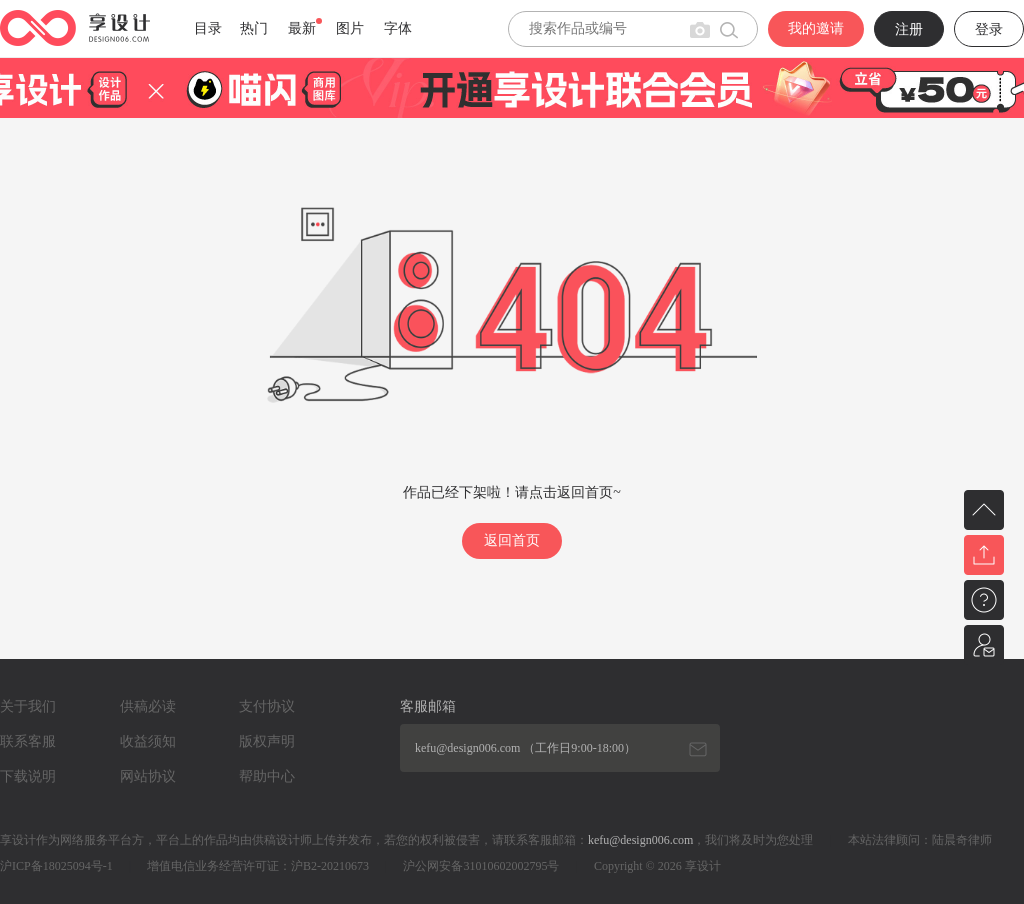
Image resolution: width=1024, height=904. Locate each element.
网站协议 (148, 776)
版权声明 (267, 741)
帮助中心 (267, 776)
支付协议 (267, 706)
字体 (398, 28)
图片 (350, 28)
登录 (989, 29)
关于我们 (28, 706)
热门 (254, 28)
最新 (302, 28)
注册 (909, 29)
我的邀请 (816, 28)
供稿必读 (148, 706)
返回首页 (512, 540)
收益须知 (148, 741)
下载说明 (28, 776)
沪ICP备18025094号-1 (56, 866)
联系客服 (28, 741)
